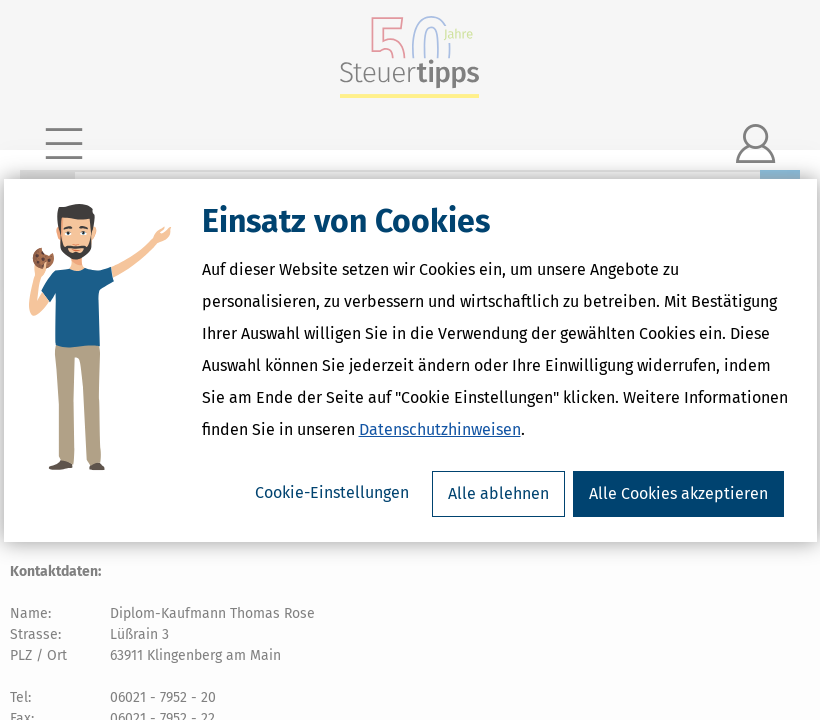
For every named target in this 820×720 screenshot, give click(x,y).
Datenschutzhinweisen (440, 429)
